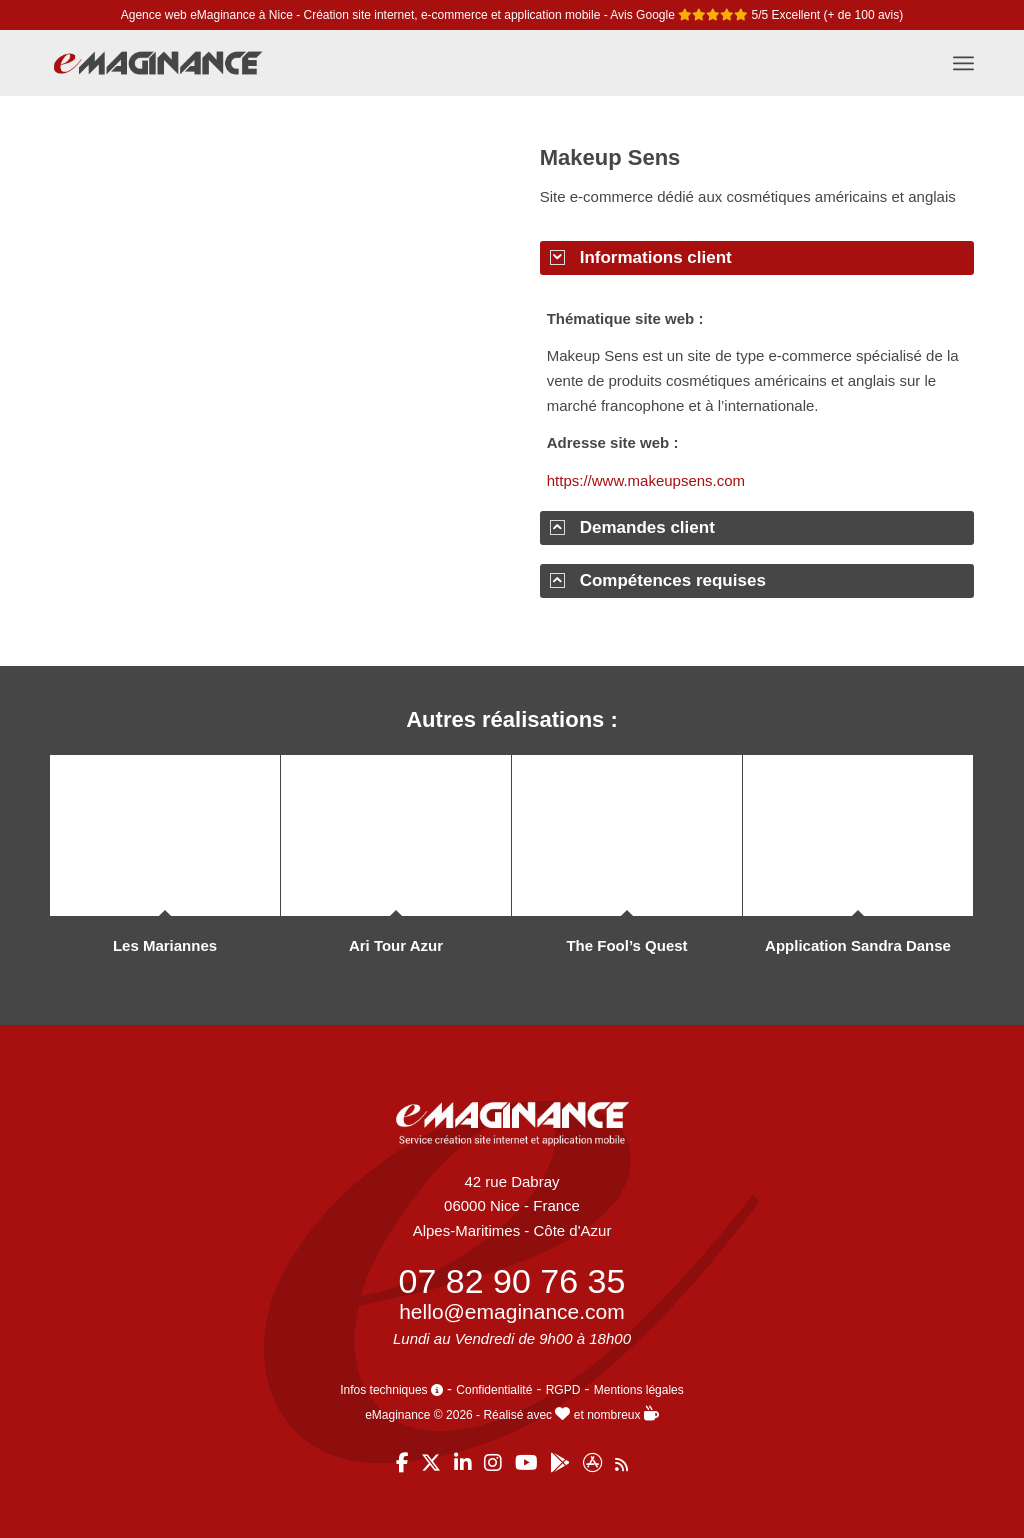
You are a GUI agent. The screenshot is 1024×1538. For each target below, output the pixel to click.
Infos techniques (391, 1390)
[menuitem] (963, 63)
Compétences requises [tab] (658, 580)
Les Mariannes (165, 945)
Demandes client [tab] (632, 527)
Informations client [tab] (641, 257)
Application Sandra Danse (858, 945)
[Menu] (963, 63)
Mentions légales (639, 1390)
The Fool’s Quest (626, 945)
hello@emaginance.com (512, 1311)
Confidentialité (494, 1390)
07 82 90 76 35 (512, 1281)
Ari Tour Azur (396, 945)
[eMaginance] (157, 73)
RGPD (563, 1390)
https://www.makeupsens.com (646, 480)
